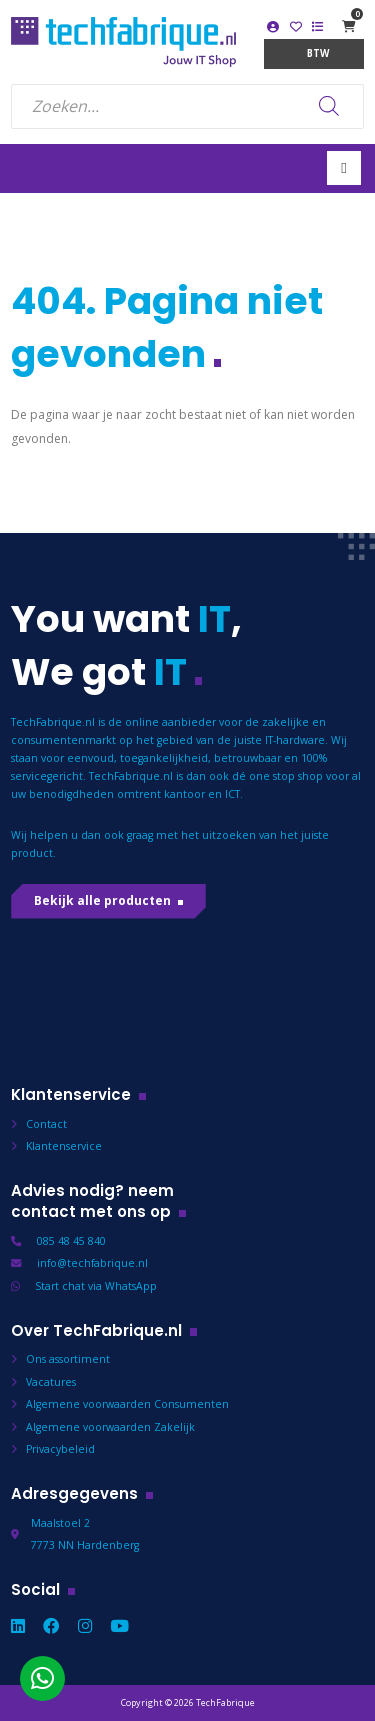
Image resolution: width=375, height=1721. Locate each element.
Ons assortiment (68, 1359)
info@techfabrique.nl (92, 1263)
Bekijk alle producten (102, 900)
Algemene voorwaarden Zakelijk (110, 1427)
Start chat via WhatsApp (96, 1286)
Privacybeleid (60, 1449)
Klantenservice (64, 1146)
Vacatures (51, 1382)
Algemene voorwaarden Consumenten (127, 1404)
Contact (46, 1124)
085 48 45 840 (71, 1241)
